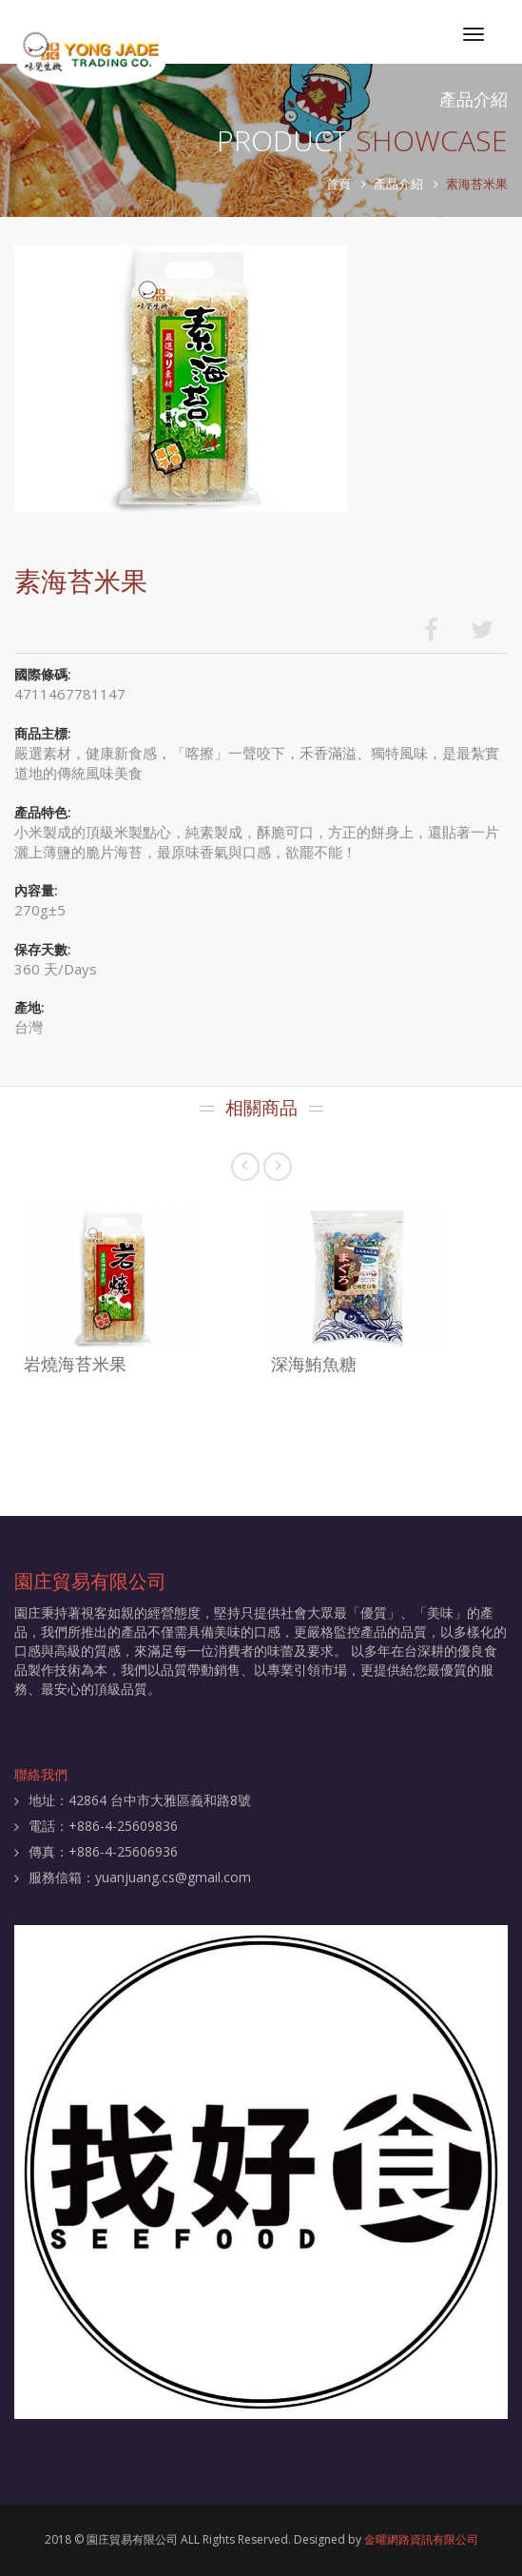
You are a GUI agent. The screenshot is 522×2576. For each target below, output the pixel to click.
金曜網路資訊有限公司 (421, 2539)
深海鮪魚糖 (314, 1363)
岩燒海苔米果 (75, 1363)
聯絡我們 (41, 1774)
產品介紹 (398, 183)
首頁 (338, 183)
